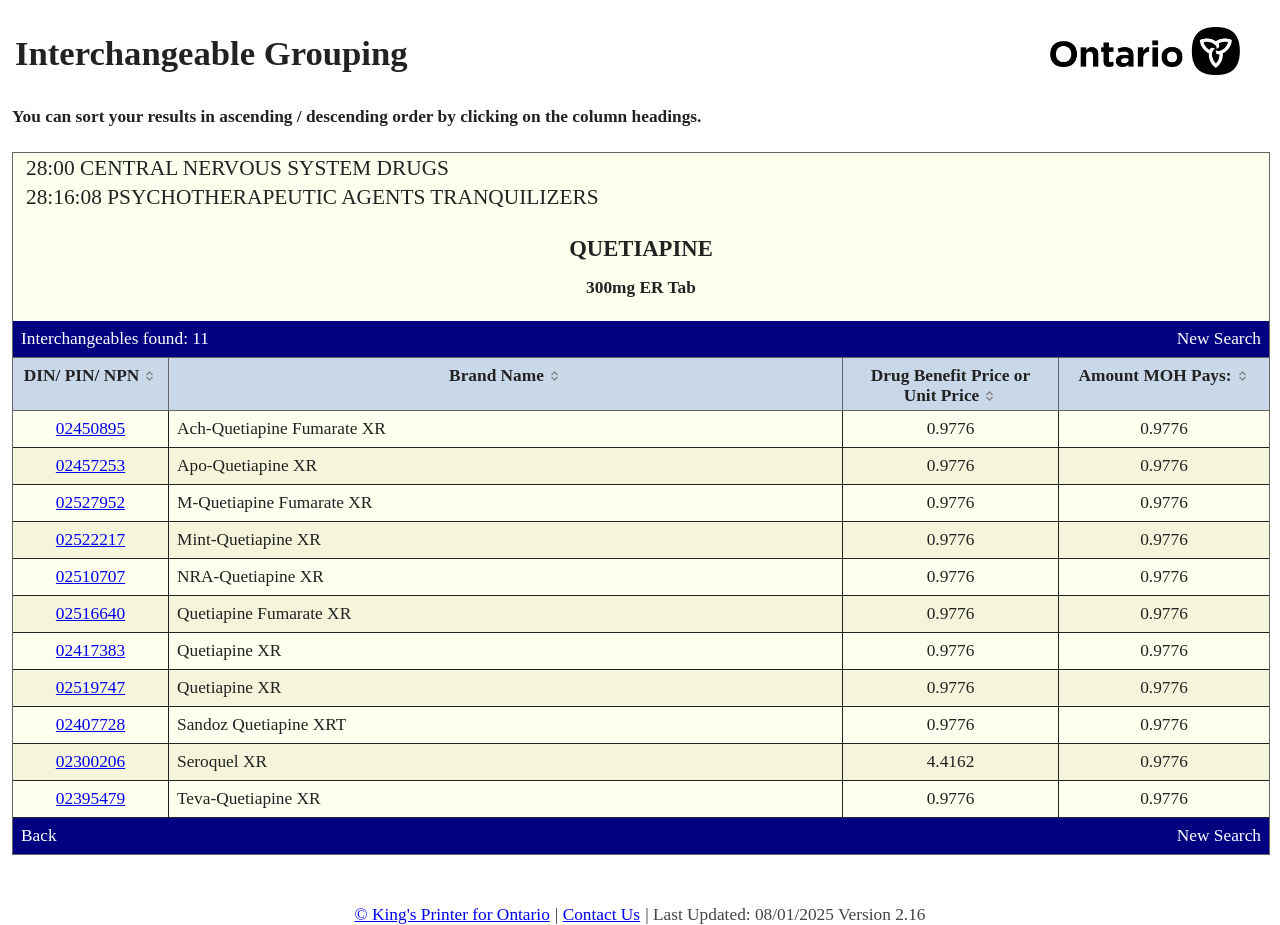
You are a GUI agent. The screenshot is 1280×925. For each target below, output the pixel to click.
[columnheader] (91, 384)
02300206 (90, 761)
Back (39, 835)
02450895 (90, 428)
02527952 (90, 502)
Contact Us (602, 914)
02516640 (90, 613)
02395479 (90, 798)
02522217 (90, 539)
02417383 (90, 650)
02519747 (90, 687)
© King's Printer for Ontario (451, 914)
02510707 (90, 576)
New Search (1219, 338)
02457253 (90, 465)
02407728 (90, 724)
